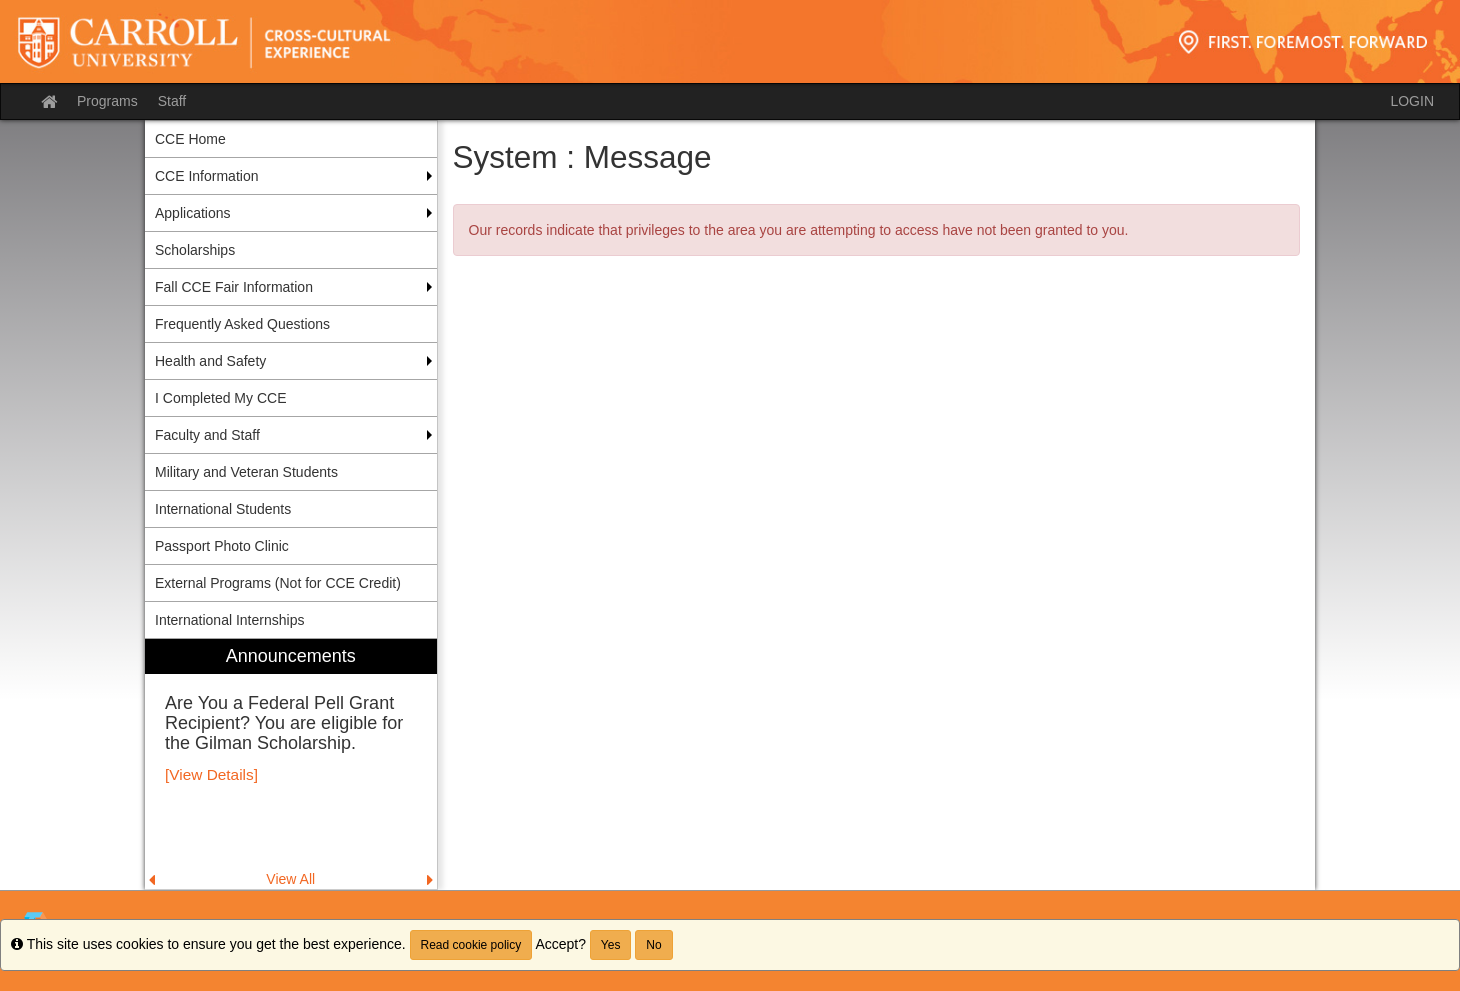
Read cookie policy (471, 945)
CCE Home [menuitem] (190, 139)
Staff (172, 101)
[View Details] (211, 774)
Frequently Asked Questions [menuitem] (242, 324)
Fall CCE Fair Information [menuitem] (234, 287)
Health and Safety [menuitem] (210, 361)
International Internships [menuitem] (229, 620)
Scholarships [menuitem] (195, 250)
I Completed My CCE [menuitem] (220, 398)
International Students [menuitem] (223, 509)
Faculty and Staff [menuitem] (207, 435)
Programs (107, 101)
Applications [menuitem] (193, 213)
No (653, 945)
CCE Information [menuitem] (206, 176)
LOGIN (1412, 101)
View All (290, 879)
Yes (611, 945)
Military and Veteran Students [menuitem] (246, 472)
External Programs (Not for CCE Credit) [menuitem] (278, 583)
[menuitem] (291, 764)
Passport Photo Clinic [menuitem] (222, 546)
